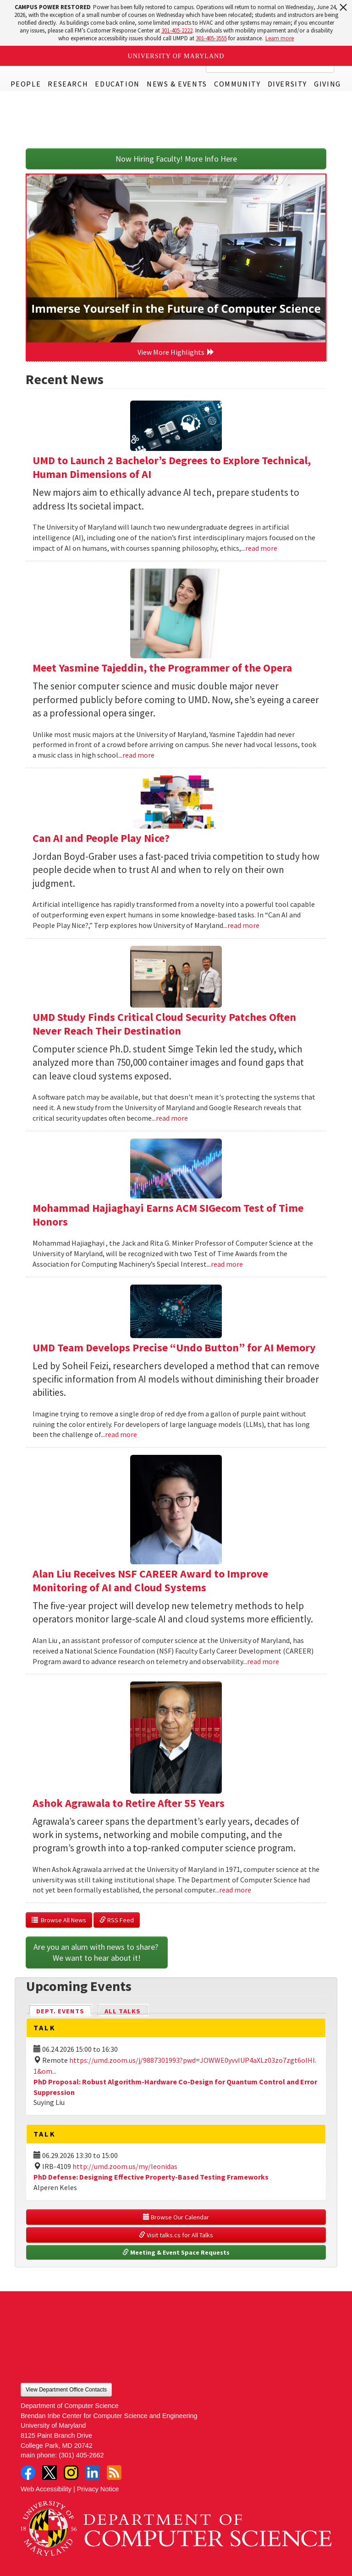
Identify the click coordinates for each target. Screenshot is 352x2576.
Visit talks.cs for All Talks (176, 2235)
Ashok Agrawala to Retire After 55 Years (129, 1803)
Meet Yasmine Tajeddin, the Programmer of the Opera (162, 668)
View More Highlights (176, 352)
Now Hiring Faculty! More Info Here (176, 158)
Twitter (49, 2472)
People (26, 83)
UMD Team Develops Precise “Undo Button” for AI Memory (174, 1347)
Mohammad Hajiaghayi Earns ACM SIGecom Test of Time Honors (168, 1215)
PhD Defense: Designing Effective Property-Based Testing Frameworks (151, 2176)
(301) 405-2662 (81, 2455)
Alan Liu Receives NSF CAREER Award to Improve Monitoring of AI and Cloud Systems (150, 1580)
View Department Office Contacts (66, 2389)
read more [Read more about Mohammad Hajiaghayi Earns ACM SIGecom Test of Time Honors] (227, 1264)
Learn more (279, 38)
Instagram (71, 2472)
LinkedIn (92, 2472)
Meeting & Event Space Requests (176, 2252)
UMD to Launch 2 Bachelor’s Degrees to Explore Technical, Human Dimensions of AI (172, 467)
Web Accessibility (46, 2489)
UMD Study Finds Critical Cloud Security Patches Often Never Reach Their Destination (164, 1024)
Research (68, 83)
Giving (327, 83)
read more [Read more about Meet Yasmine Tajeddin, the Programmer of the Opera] (138, 754)
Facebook (28, 2472)
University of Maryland (176, 56)
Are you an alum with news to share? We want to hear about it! (96, 1952)
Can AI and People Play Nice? (101, 838)
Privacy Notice (98, 2489)
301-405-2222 (176, 30)
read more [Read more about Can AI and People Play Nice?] (243, 925)
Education (117, 83)
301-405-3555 (211, 38)
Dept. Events (64, 2010)
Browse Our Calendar (176, 2217)
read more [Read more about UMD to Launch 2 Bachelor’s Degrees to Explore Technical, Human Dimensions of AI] (261, 548)
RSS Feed (116, 1920)
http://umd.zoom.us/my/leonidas (124, 2166)
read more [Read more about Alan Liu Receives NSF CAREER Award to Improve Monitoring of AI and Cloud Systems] (263, 1661)
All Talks (122, 2011)
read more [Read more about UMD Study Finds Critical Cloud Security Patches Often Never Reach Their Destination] (172, 1118)
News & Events (177, 83)
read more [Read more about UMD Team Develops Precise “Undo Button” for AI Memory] (121, 1434)
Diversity (287, 83)
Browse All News (59, 1920)
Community (237, 83)
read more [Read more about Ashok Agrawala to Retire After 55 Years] (235, 1889)
